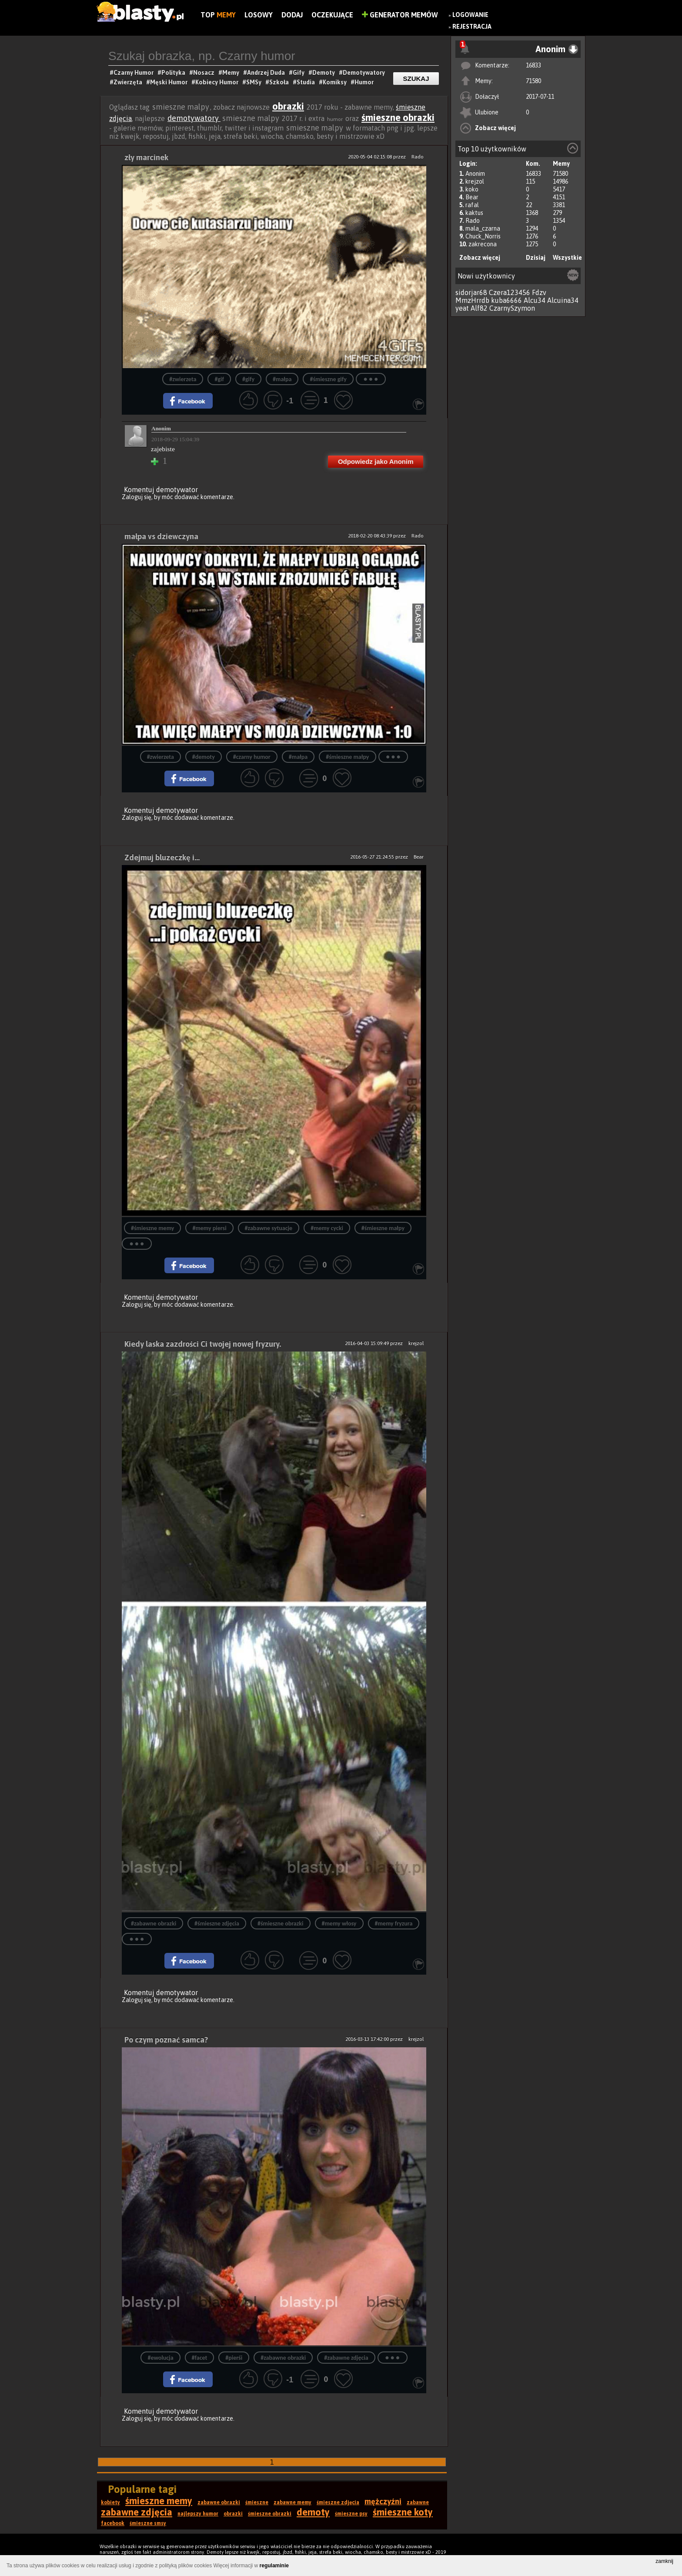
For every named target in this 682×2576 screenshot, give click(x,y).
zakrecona (482, 244)
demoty (313, 2512)
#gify (248, 379)
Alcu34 (534, 300)
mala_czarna (482, 228)
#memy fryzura (394, 1923)
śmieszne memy (158, 2500)
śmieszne (256, 2502)
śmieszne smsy (148, 2523)
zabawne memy (292, 2502)
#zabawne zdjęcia (346, 2357)
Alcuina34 (562, 300)
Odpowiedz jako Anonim (376, 461)
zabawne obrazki (218, 2502)
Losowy (258, 15)
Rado (472, 220)
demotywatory (194, 118)
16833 (533, 65)
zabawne (418, 2502)
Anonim (475, 173)
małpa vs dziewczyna (161, 536)
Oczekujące (332, 15)
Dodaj (292, 15)
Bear (471, 197)
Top (218, 15)
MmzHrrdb (472, 300)
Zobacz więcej (495, 127)
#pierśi (233, 2357)
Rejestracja (471, 26)
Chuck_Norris (483, 236)
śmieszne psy (351, 2514)
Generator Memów (400, 15)
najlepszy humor (197, 2514)
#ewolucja (160, 2357)
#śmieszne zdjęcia (216, 1923)
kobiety (110, 2502)
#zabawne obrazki (153, 1923)
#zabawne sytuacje (269, 1228)
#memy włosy (339, 1923)
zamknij (664, 2561)
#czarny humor (252, 757)
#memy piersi (209, 1228)
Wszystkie (567, 257)
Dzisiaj (535, 257)
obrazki (288, 106)
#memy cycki (327, 1228)
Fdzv (539, 292)
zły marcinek (146, 157)
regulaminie (274, 2566)
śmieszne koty (403, 2512)
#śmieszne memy (152, 1228)
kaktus (474, 212)
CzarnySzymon (512, 308)
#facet (199, 2357)
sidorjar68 (471, 292)
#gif (219, 379)
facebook (112, 2523)
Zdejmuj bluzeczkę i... (162, 857)
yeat (462, 308)
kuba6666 (506, 300)
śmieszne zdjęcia (338, 2502)
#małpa (282, 379)
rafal (472, 204)
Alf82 (479, 308)
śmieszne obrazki (398, 117)
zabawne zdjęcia (136, 2512)
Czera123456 (509, 292)
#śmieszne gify (328, 379)
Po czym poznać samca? (166, 2039)
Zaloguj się (136, 496)
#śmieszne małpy (347, 757)
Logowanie (470, 14)
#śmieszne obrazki (280, 1923)
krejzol (474, 181)
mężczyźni (382, 2501)
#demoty (203, 757)
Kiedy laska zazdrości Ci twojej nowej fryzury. (202, 1343)
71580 (533, 80)
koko (471, 189)
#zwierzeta (182, 379)
